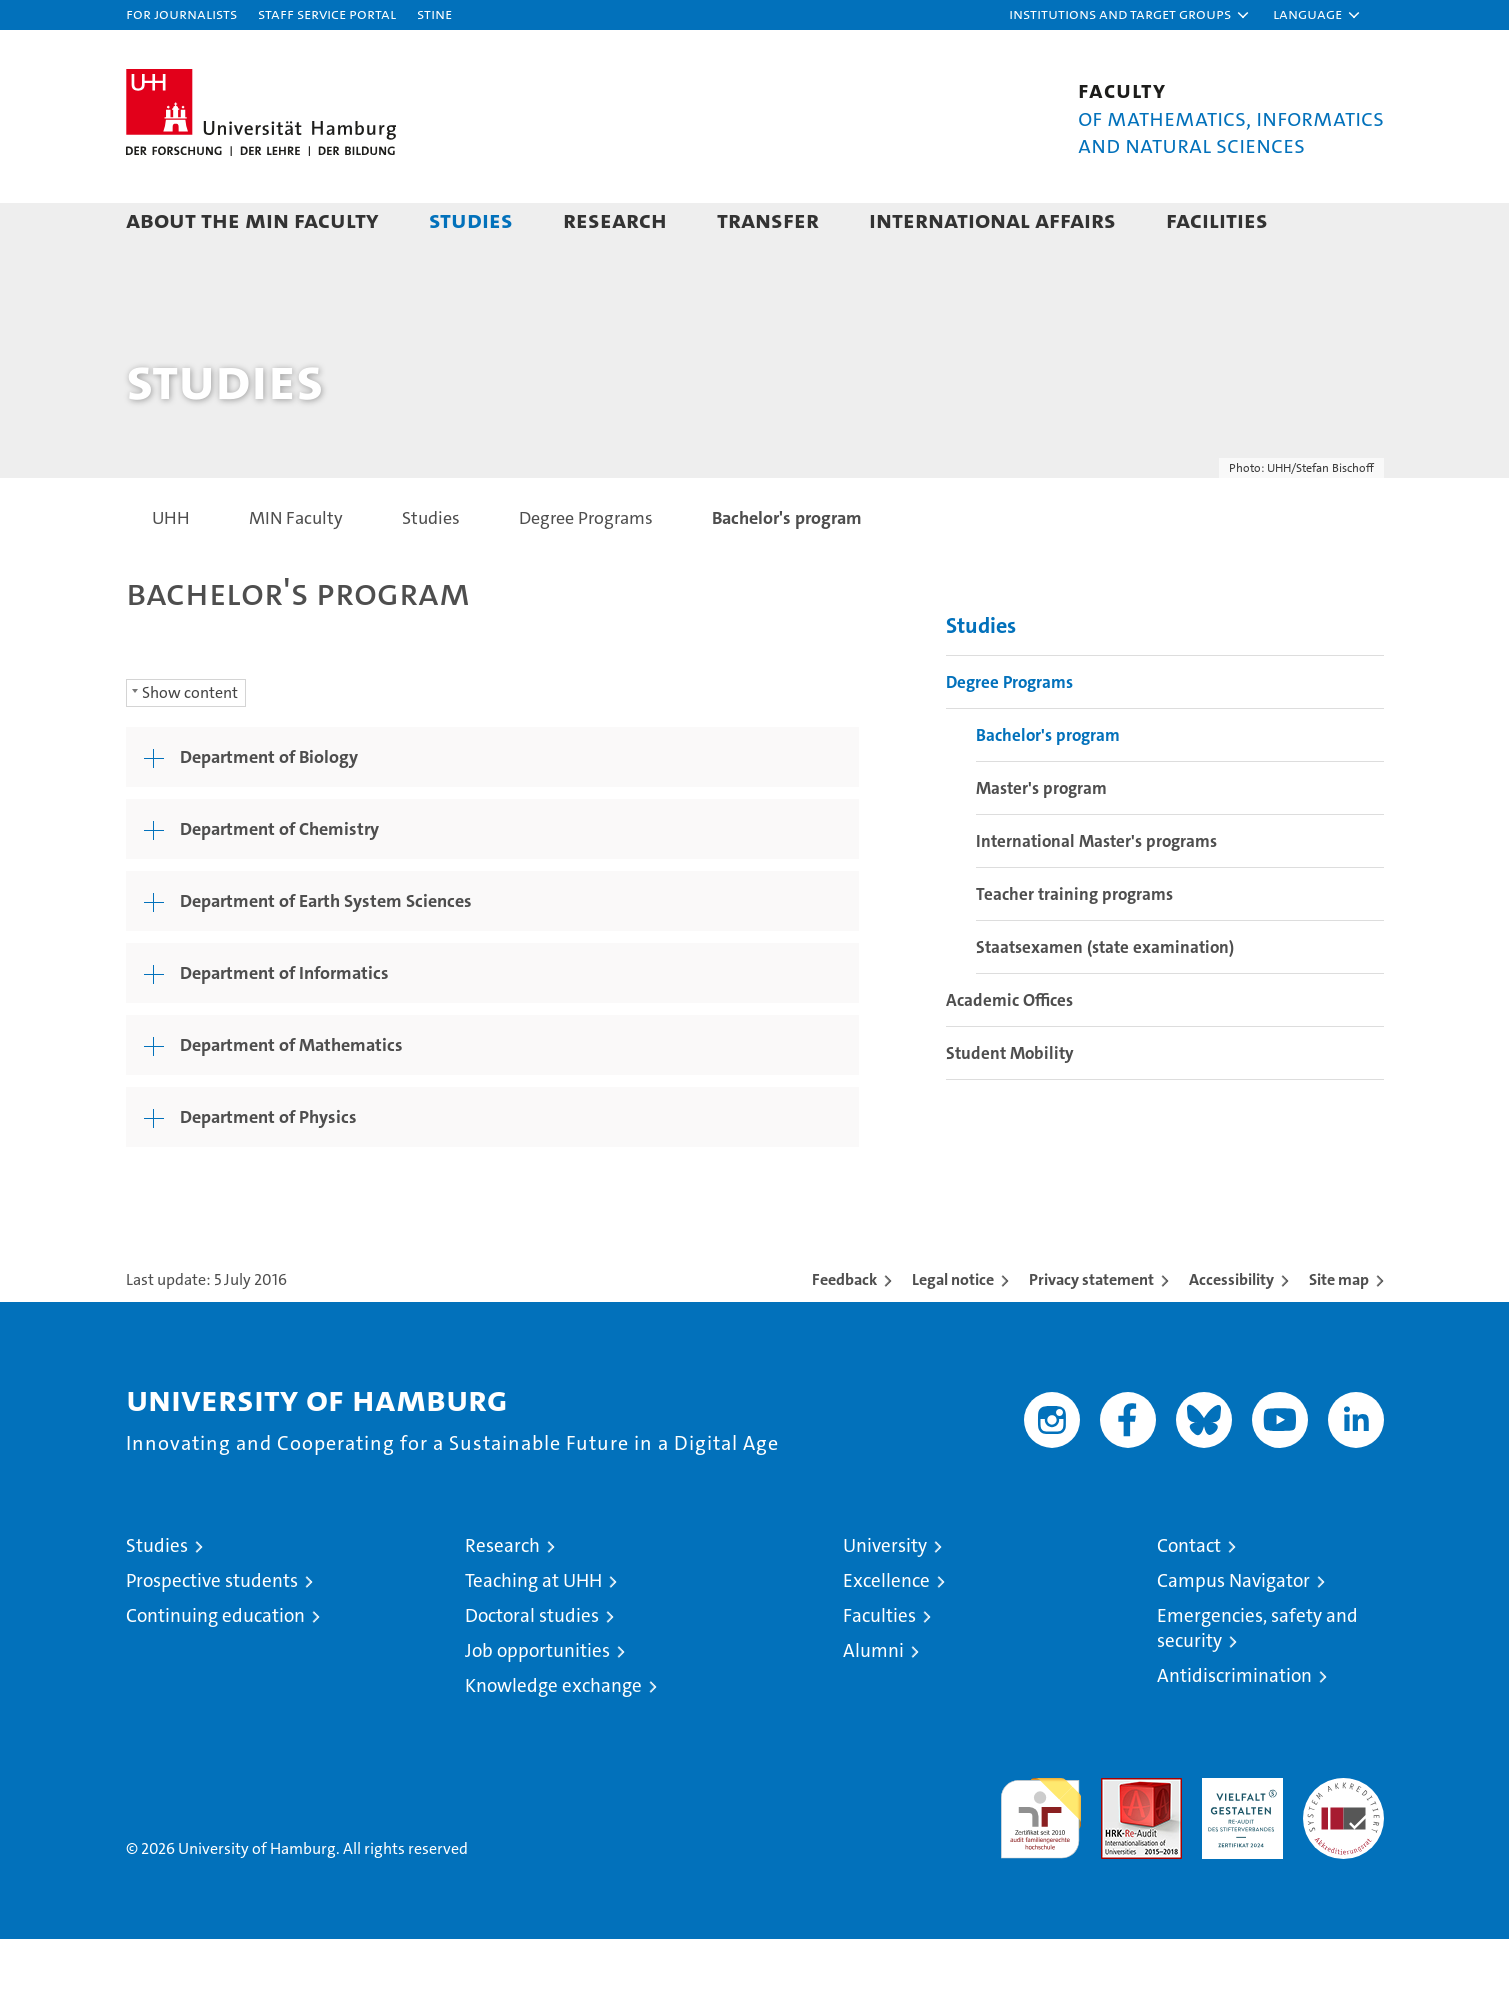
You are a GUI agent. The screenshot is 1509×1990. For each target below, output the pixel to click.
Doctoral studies (532, 1666)
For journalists (181, 13)
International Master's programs (1096, 893)
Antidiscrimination (1234, 1726)
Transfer (768, 219)
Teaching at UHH (533, 1631)
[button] (1130, 15)
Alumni (873, 1701)
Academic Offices (1009, 1052)
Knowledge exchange (553, 1736)
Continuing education (215, 1666)
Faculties (879, 1666)
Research (615, 219)
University (885, 1596)
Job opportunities (537, 1701)
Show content (190, 743)
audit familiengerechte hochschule (1040, 1860)
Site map (1339, 1330)
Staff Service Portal (327, 13)
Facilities (1217, 219)
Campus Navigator (1233, 1631)
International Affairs (992, 219)
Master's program (1041, 840)
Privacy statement (1091, 1330)
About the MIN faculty (252, 219)
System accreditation (1343, 1850)
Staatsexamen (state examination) (1105, 999)
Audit (1120, 1839)
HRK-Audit (1237, 1839)
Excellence (886, 1631)
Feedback (844, 1330)
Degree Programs (1009, 734)
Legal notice (953, 1330)
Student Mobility (1010, 1105)
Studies (471, 219)
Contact (1189, 1596)
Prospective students (212, 1631)
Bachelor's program (1048, 787)
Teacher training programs (1074, 946)
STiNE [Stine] (434, 13)
